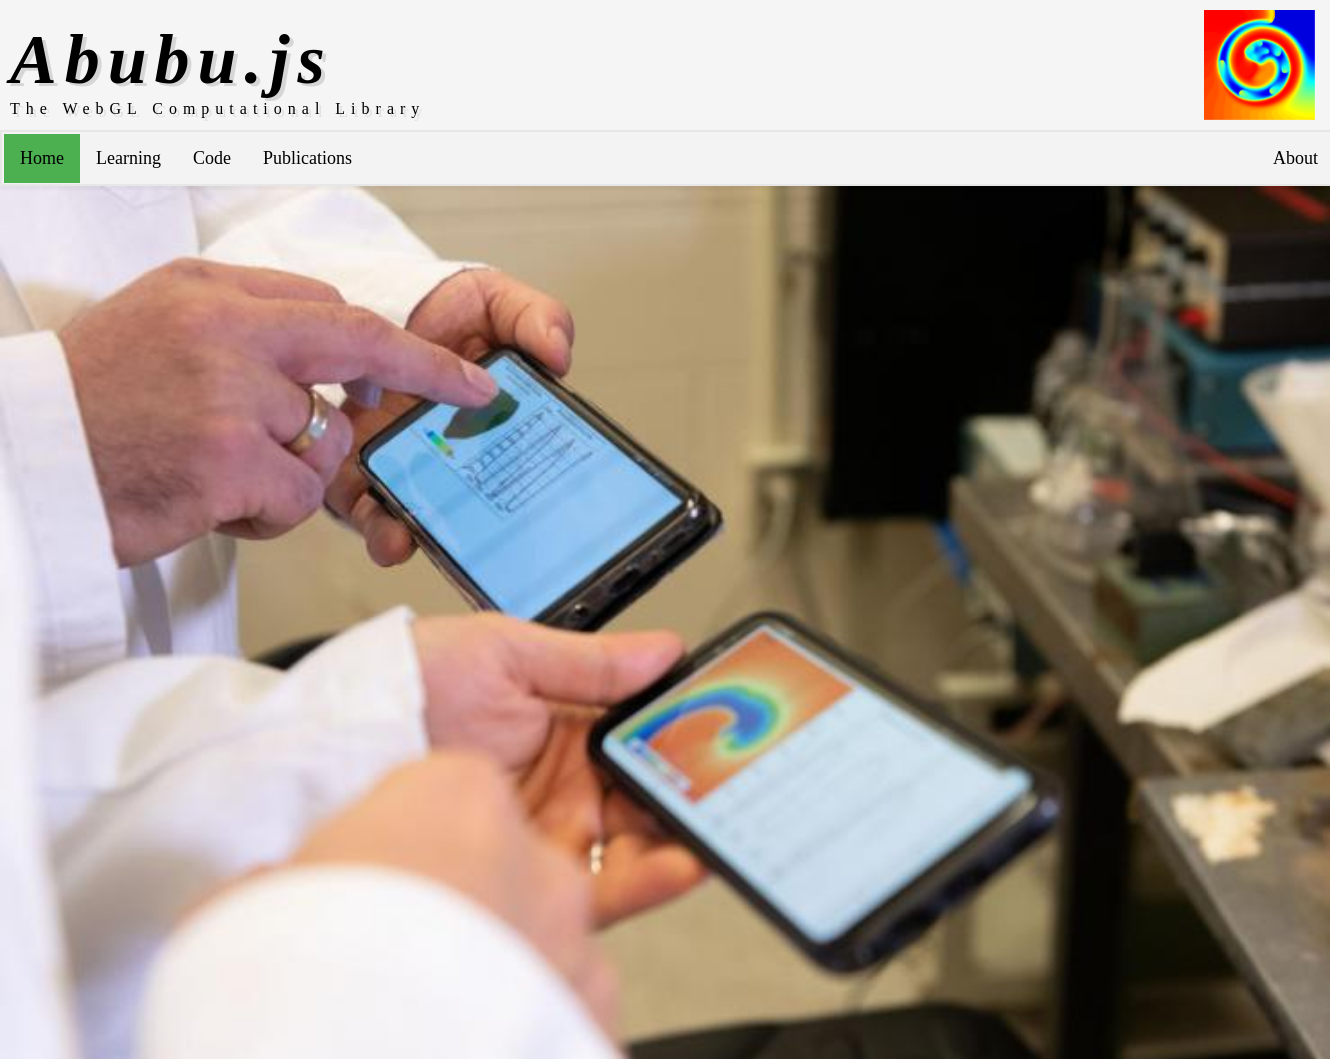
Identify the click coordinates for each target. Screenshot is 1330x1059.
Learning (128, 158)
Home (42, 158)
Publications (307, 158)
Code (212, 158)
